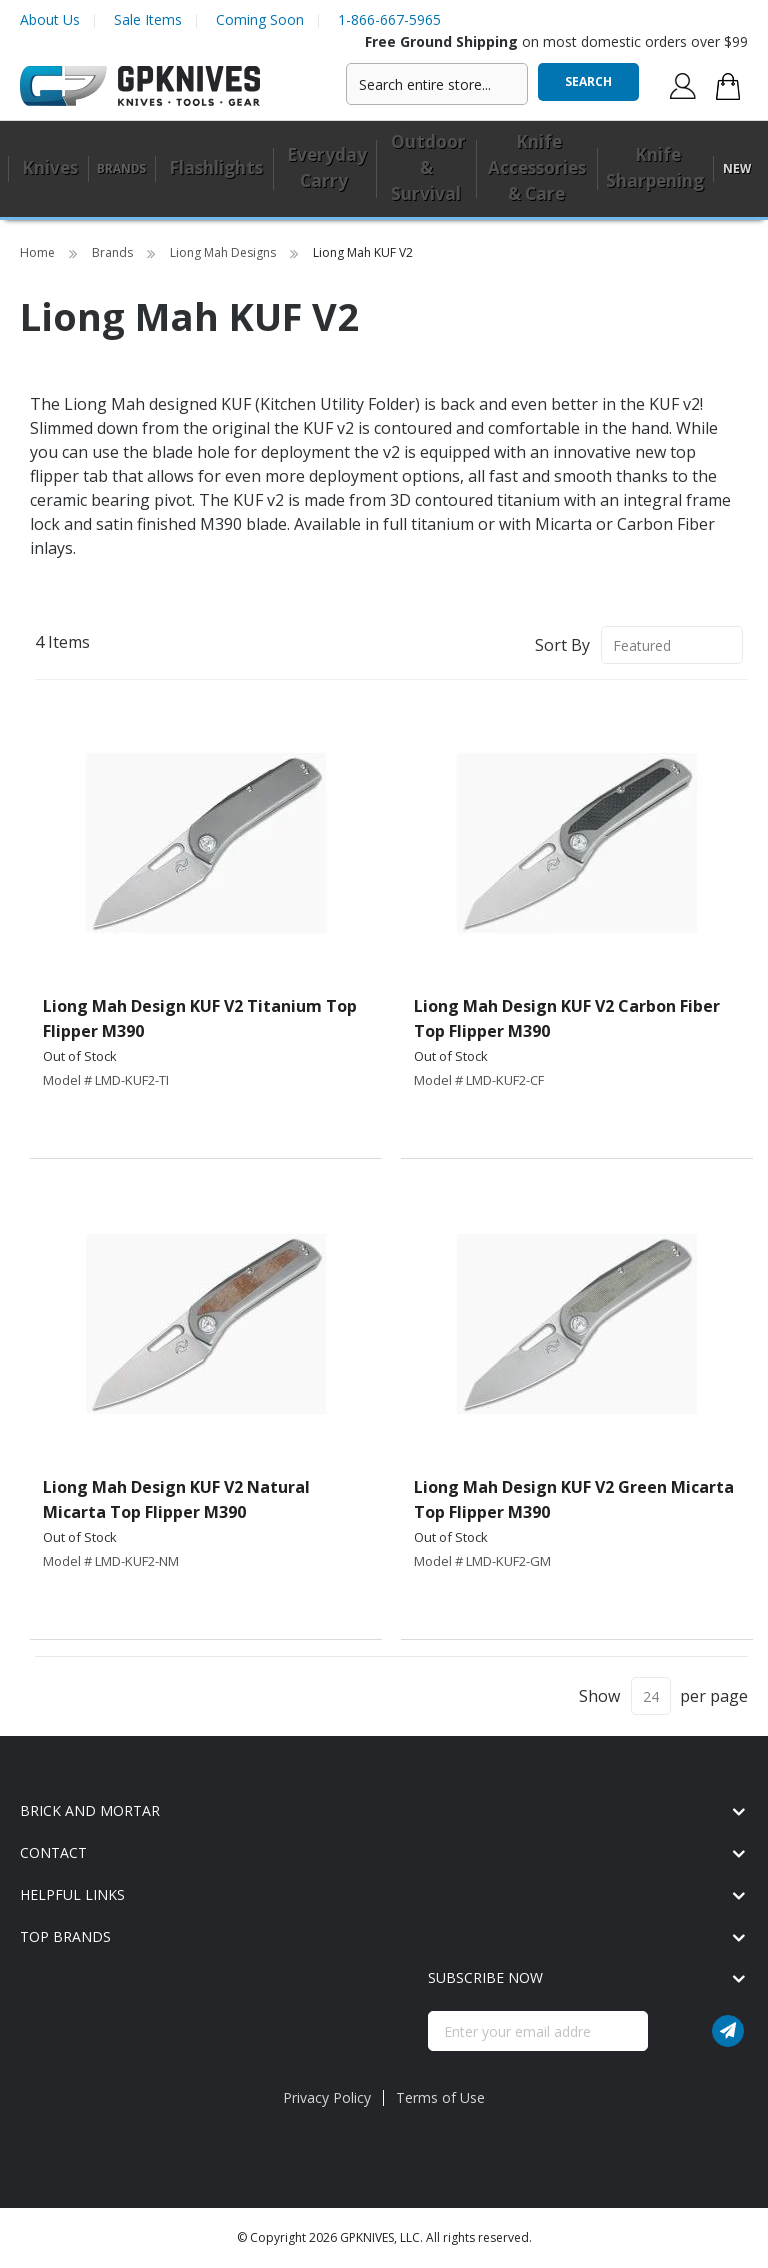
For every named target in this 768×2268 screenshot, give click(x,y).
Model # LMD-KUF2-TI (106, 1080)
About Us (50, 19)
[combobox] (437, 84)
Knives (50, 167)
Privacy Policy (327, 2097)
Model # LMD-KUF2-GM (482, 1561)
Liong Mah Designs (224, 252)
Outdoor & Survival (428, 167)
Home (39, 252)
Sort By (562, 645)
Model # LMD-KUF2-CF (479, 1080)
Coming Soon (260, 19)
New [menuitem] (737, 168)
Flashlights (216, 167)
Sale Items (148, 19)
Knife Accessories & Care (537, 167)
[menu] (384, 169)
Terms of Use (440, 2097)
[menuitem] (47, 169)
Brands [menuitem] (121, 168)
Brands (114, 252)
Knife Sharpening (655, 167)
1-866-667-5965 (389, 19)
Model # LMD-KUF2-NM (111, 1561)
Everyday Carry (327, 167)
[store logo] (140, 86)
